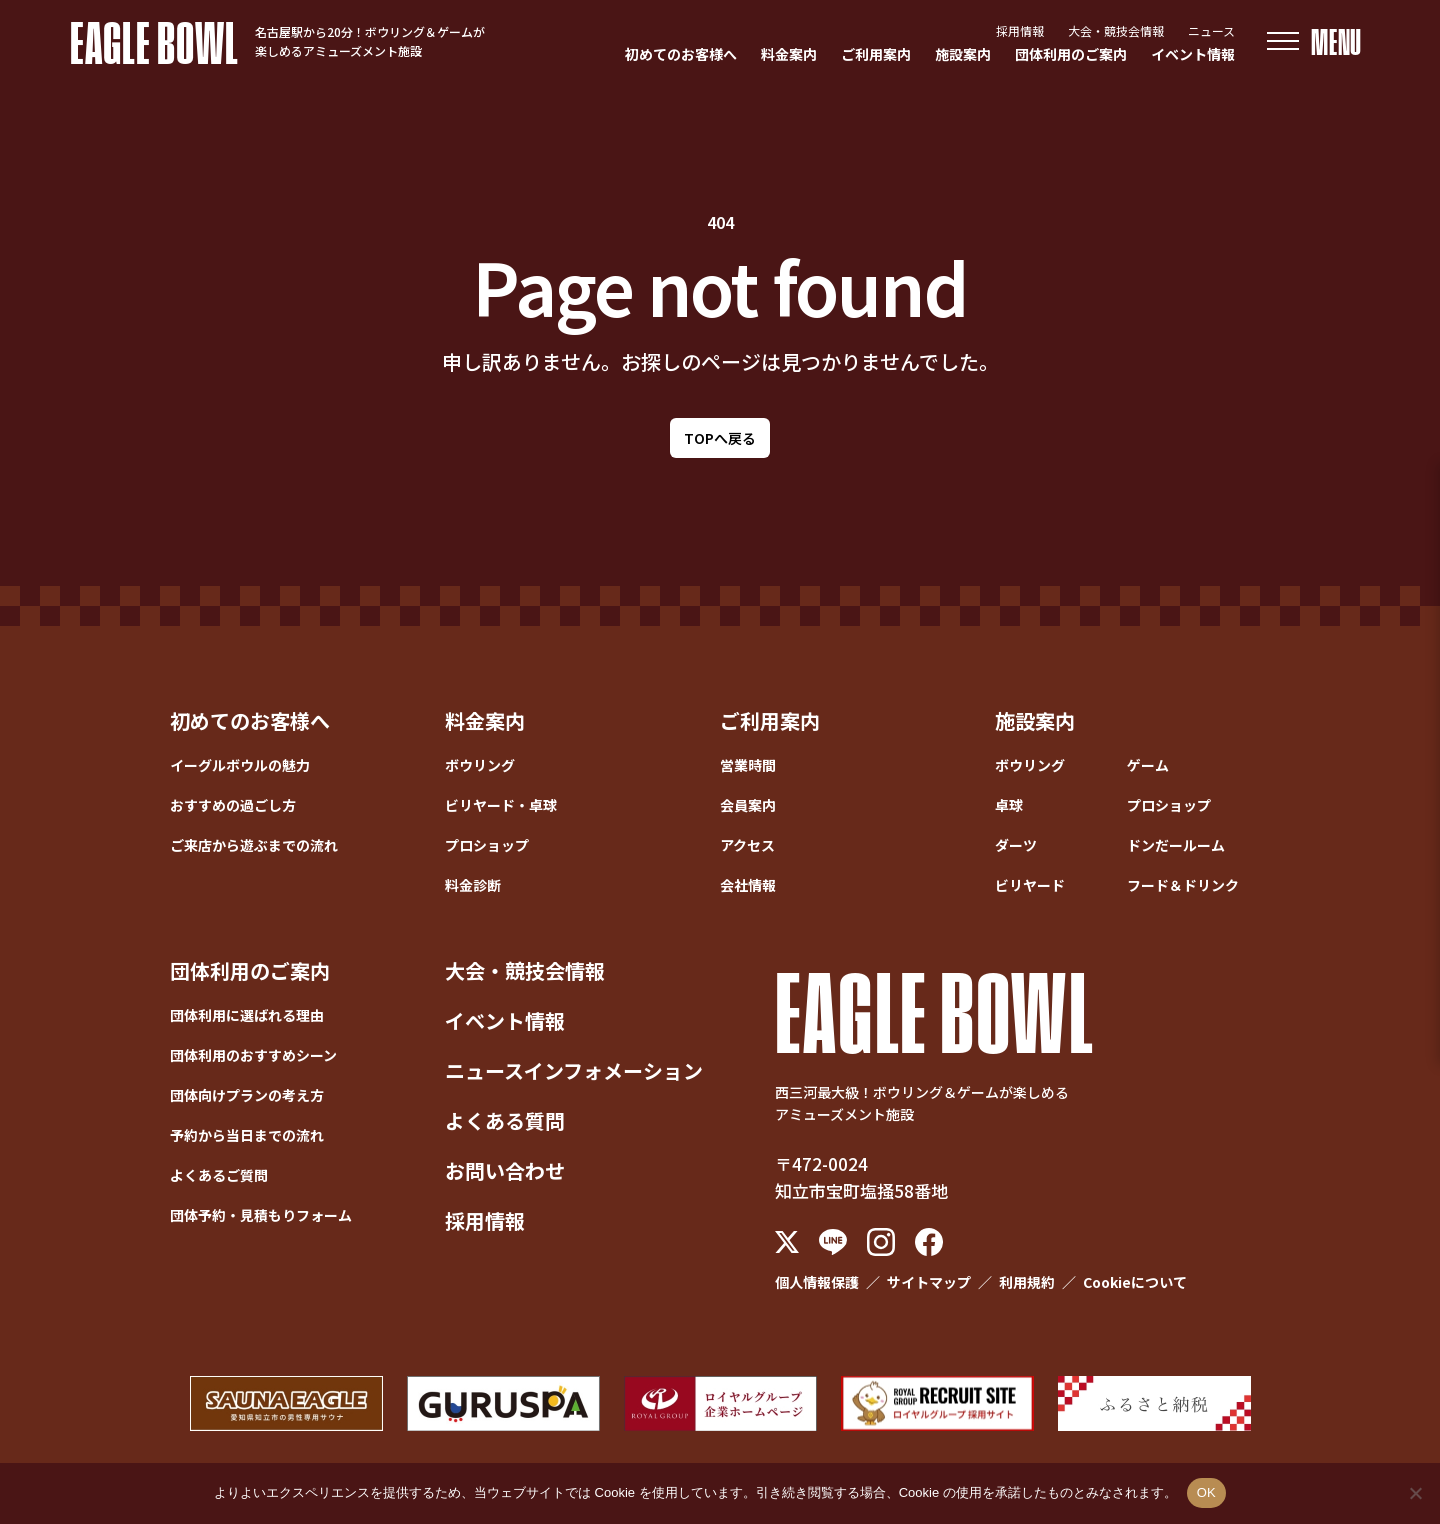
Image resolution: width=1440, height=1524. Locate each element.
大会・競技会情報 (1116, 30)
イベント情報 (1193, 54)
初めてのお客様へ (681, 54)
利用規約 (1027, 1282)
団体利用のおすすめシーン (253, 1055)
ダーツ (1016, 845)
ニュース (1211, 30)
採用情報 (1020, 30)
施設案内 (963, 54)
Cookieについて (1135, 1282)
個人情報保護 (817, 1282)
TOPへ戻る (720, 438)
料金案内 (789, 54)
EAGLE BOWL (154, 41)
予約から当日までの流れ (247, 1135)
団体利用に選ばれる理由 (247, 1015)
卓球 (1009, 805)
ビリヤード (1030, 885)
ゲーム (1148, 765)
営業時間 (748, 765)
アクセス (747, 845)
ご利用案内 (876, 54)
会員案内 (748, 805)
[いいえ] (1415, 1493)
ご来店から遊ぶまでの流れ (254, 845)
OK (1206, 1492)
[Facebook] (929, 1242)
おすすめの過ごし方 (233, 805)
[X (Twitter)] (787, 1242)
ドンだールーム (1176, 845)
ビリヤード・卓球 (501, 805)
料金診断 (473, 885)
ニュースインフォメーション (574, 1070)
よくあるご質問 (219, 1175)
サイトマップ (929, 1282)
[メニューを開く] (1314, 41)
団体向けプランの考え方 (247, 1095)
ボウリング (480, 765)
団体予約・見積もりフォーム (261, 1215)
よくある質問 (505, 1120)
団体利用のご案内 (1071, 54)
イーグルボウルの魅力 (240, 765)
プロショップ (487, 845)
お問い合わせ (505, 1170)
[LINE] (833, 1242)
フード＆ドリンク (1183, 885)
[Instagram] (881, 1242)
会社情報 (748, 885)
